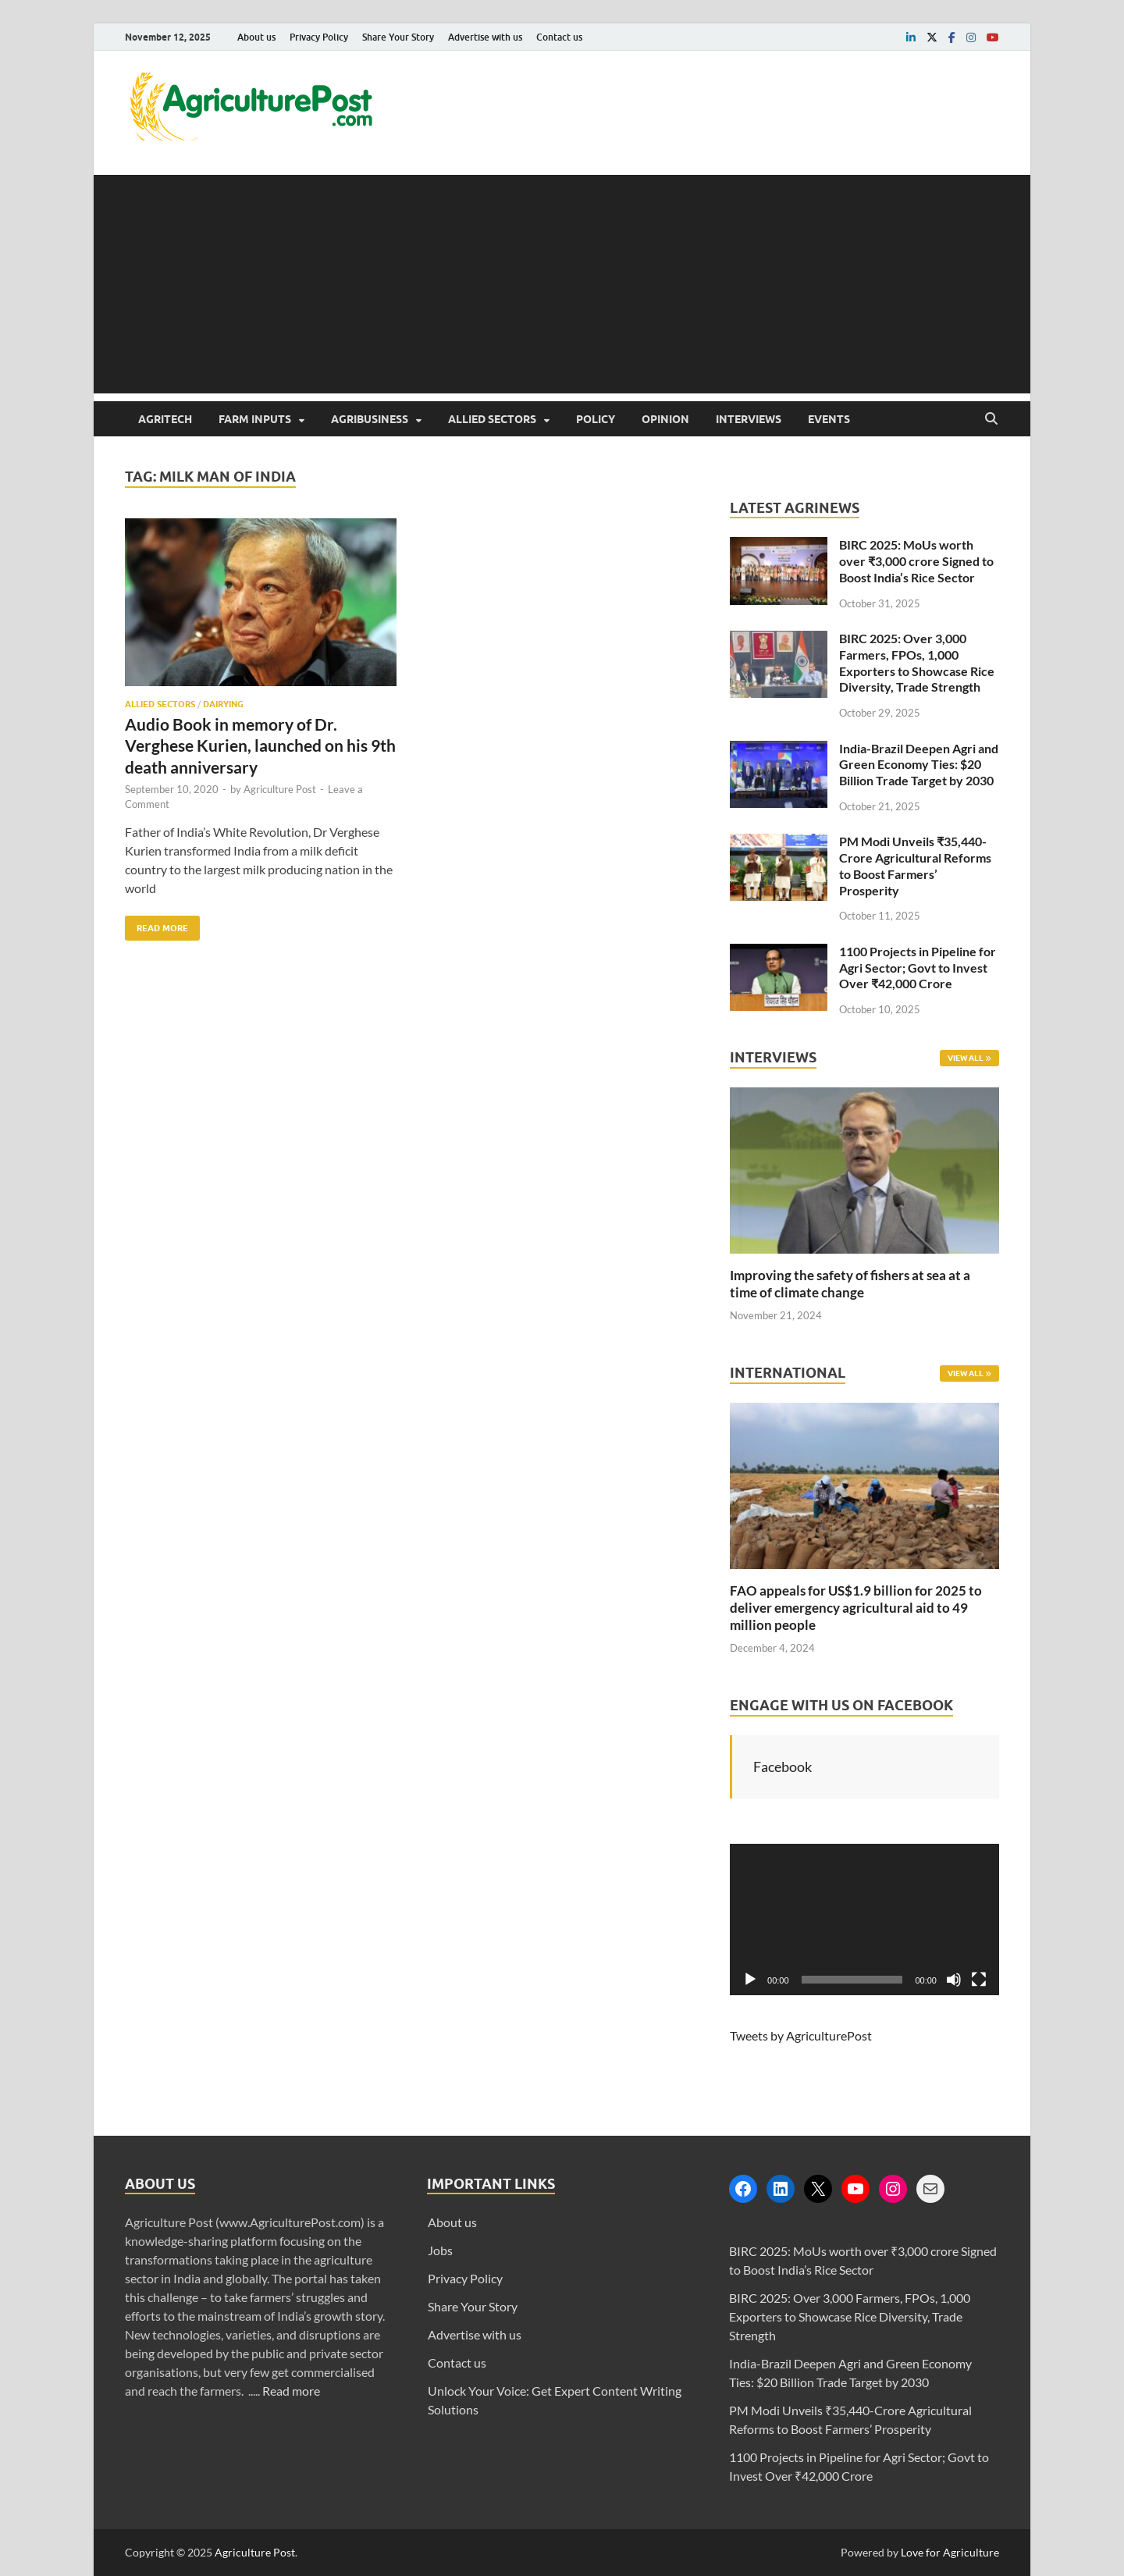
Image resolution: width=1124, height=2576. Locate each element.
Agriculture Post (280, 789)
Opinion (665, 419)
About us (256, 37)
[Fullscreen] (979, 1979)
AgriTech (165, 419)
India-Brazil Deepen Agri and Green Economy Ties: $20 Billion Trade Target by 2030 (918, 764)
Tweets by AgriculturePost (801, 2035)
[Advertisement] (562, 284)
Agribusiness (369, 419)
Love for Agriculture (950, 2552)
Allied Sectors (492, 419)
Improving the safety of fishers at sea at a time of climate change (850, 1283)
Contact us (559, 37)
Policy (595, 419)
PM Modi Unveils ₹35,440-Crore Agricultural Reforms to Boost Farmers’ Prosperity (915, 865)
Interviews (748, 419)
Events (829, 419)
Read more (291, 2390)
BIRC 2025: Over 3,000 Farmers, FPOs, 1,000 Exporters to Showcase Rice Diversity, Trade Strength (916, 662)
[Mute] (954, 1979)
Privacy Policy (319, 37)
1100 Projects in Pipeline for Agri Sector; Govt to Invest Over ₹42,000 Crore (917, 967)
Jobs (440, 2250)
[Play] (750, 1979)
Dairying (223, 704)
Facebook (782, 1766)
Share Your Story (398, 37)
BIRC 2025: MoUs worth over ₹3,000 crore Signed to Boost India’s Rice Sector (916, 561)
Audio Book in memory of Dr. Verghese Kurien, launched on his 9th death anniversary (260, 745)
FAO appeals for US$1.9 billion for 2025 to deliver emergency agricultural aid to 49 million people (856, 1607)
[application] (864, 1919)
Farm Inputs (255, 419)
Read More (156, 925)
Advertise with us (485, 37)
